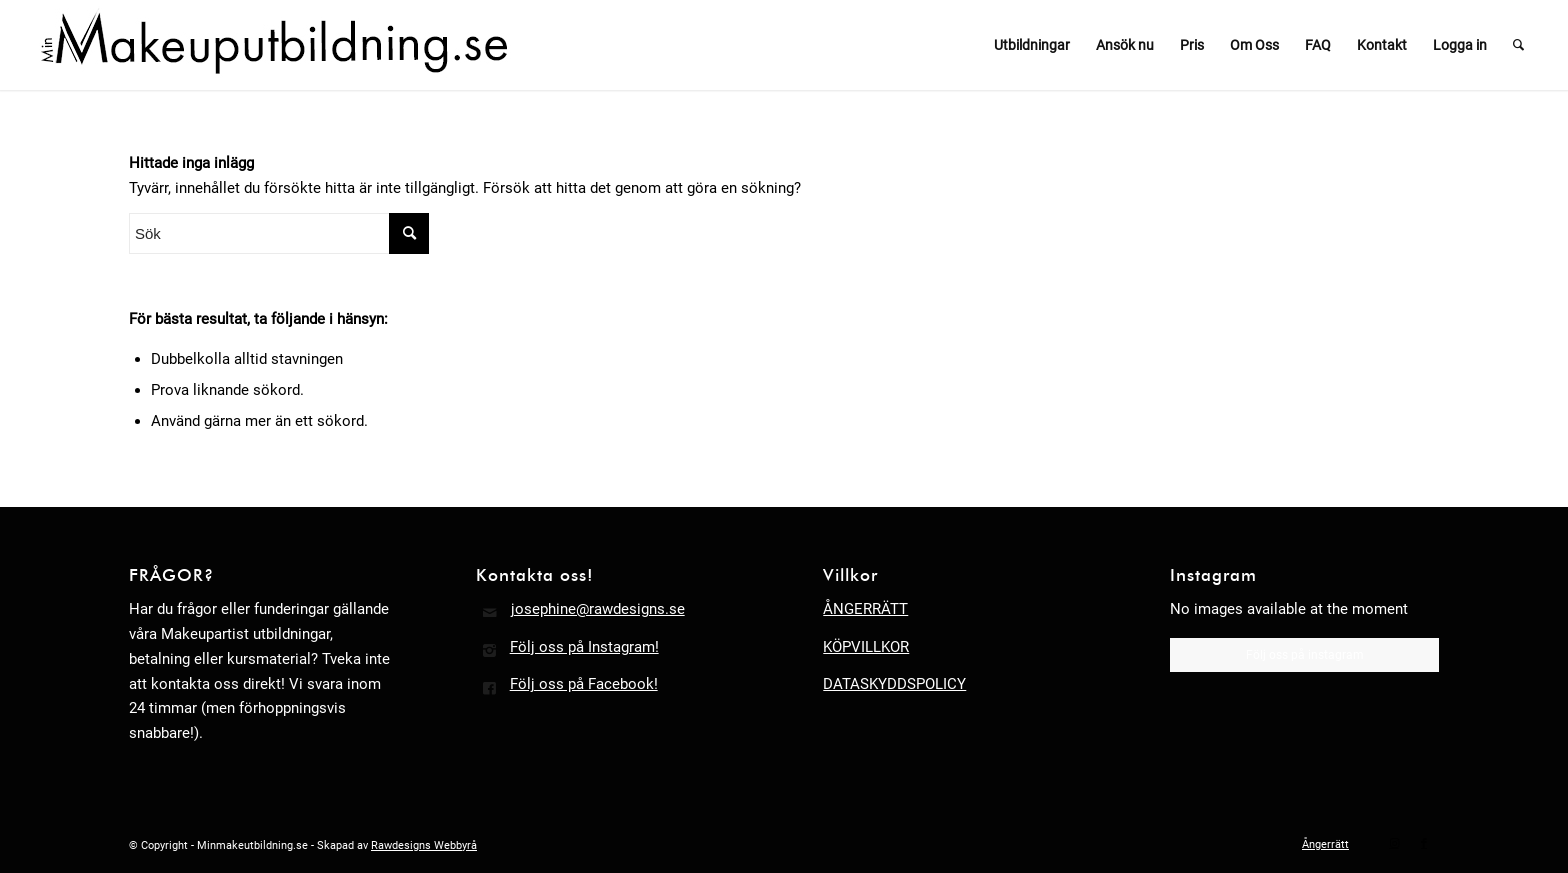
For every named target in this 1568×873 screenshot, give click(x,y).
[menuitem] (1032, 45)
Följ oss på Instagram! (584, 647)
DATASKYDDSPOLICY (894, 684)
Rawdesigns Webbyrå (424, 845)
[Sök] (1518, 45)
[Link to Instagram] (1394, 844)
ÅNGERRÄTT (865, 609)
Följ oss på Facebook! (584, 684)
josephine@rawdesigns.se (598, 609)
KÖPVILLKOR (866, 647)
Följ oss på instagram (1305, 655)
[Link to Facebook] (1424, 844)
